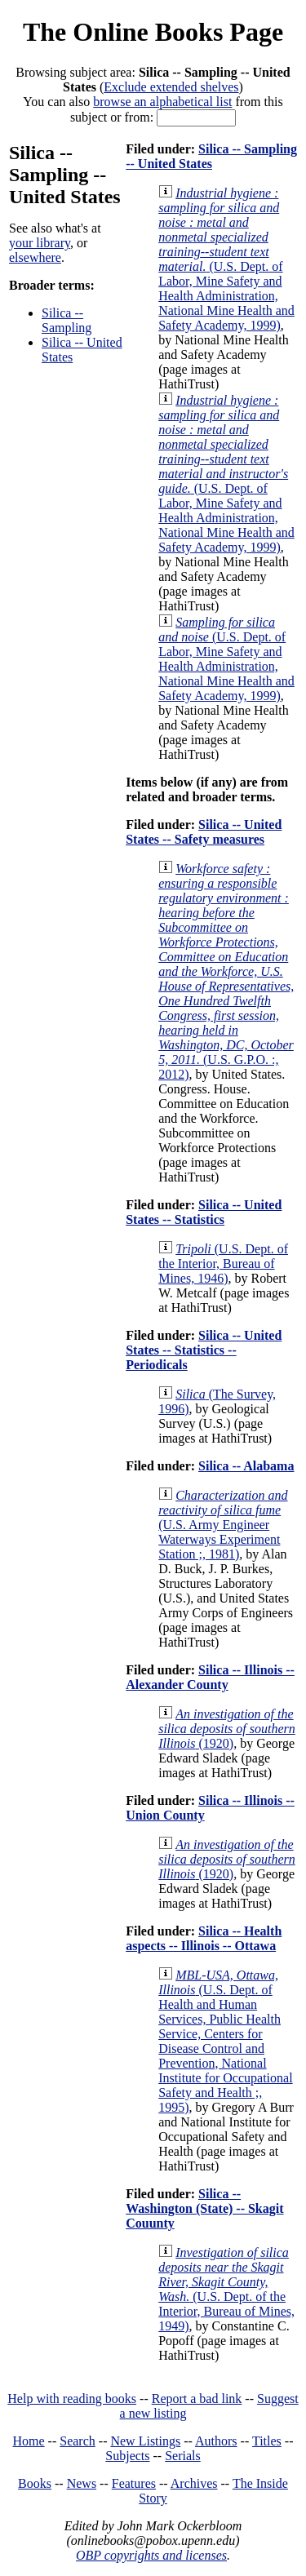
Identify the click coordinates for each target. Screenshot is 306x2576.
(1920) (226, 1728)
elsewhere (35, 257)
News (81, 2483)
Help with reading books (71, 2398)
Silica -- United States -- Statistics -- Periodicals (204, 1350)
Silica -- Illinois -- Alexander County (210, 1677)
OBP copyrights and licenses (151, 2555)
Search (77, 2441)
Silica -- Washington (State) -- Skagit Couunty (204, 2208)
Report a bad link (197, 2398)
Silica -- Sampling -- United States (211, 156)
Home (29, 2441)
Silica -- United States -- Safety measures (204, 832)
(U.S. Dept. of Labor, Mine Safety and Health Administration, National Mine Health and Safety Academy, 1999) (226, 259)
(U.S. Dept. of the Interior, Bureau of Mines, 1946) (223, 1263)
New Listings (145, 2441)
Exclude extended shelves (171, 87)
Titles (267, 2441)
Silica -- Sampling (66, 320)
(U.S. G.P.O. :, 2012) (226, 971)
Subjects (127, 2456)
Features (134, 2483)
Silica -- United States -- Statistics (204, 1212)
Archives (194, 2483)
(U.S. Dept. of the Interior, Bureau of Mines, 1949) (226, 2289)
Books (34, 2483)
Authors (216, 2441)
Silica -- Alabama (246, 1466)
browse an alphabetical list (162, 102)
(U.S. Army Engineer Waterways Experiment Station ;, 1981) (222, 1524)
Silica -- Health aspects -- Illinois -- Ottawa (204, 1938)
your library (39, 243)
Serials (183, 2456)
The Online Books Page (153, 32)
